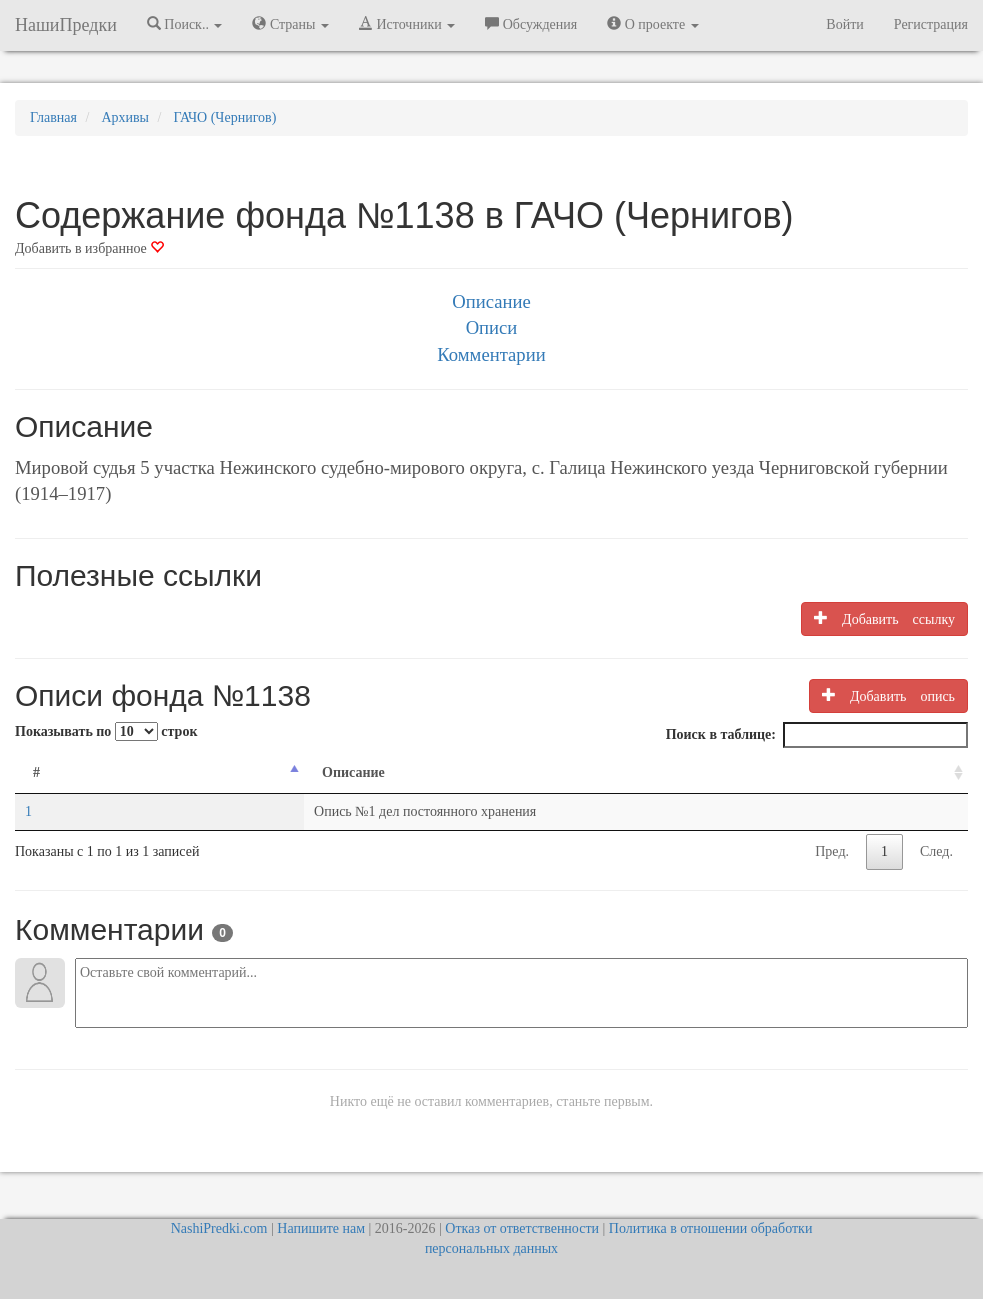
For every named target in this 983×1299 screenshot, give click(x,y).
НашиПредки (66, 25)
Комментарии (491, 354)
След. (936, 851)
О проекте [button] (652, 24)
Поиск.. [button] (185, 24)
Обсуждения (531, 24)
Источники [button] (407, 24)
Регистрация (931, 24)
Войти (844, 24)
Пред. (832, 851)
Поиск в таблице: (817, 735)
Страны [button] (290, 24)
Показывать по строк (106, 731)
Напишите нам (321, 1228)
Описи (492, 327)
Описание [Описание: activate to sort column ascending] (208, 772)
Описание (491, 301)
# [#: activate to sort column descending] (36, 772)
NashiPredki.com (219, 1228)
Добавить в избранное (89, 248)
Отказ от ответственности (522, 1228)
